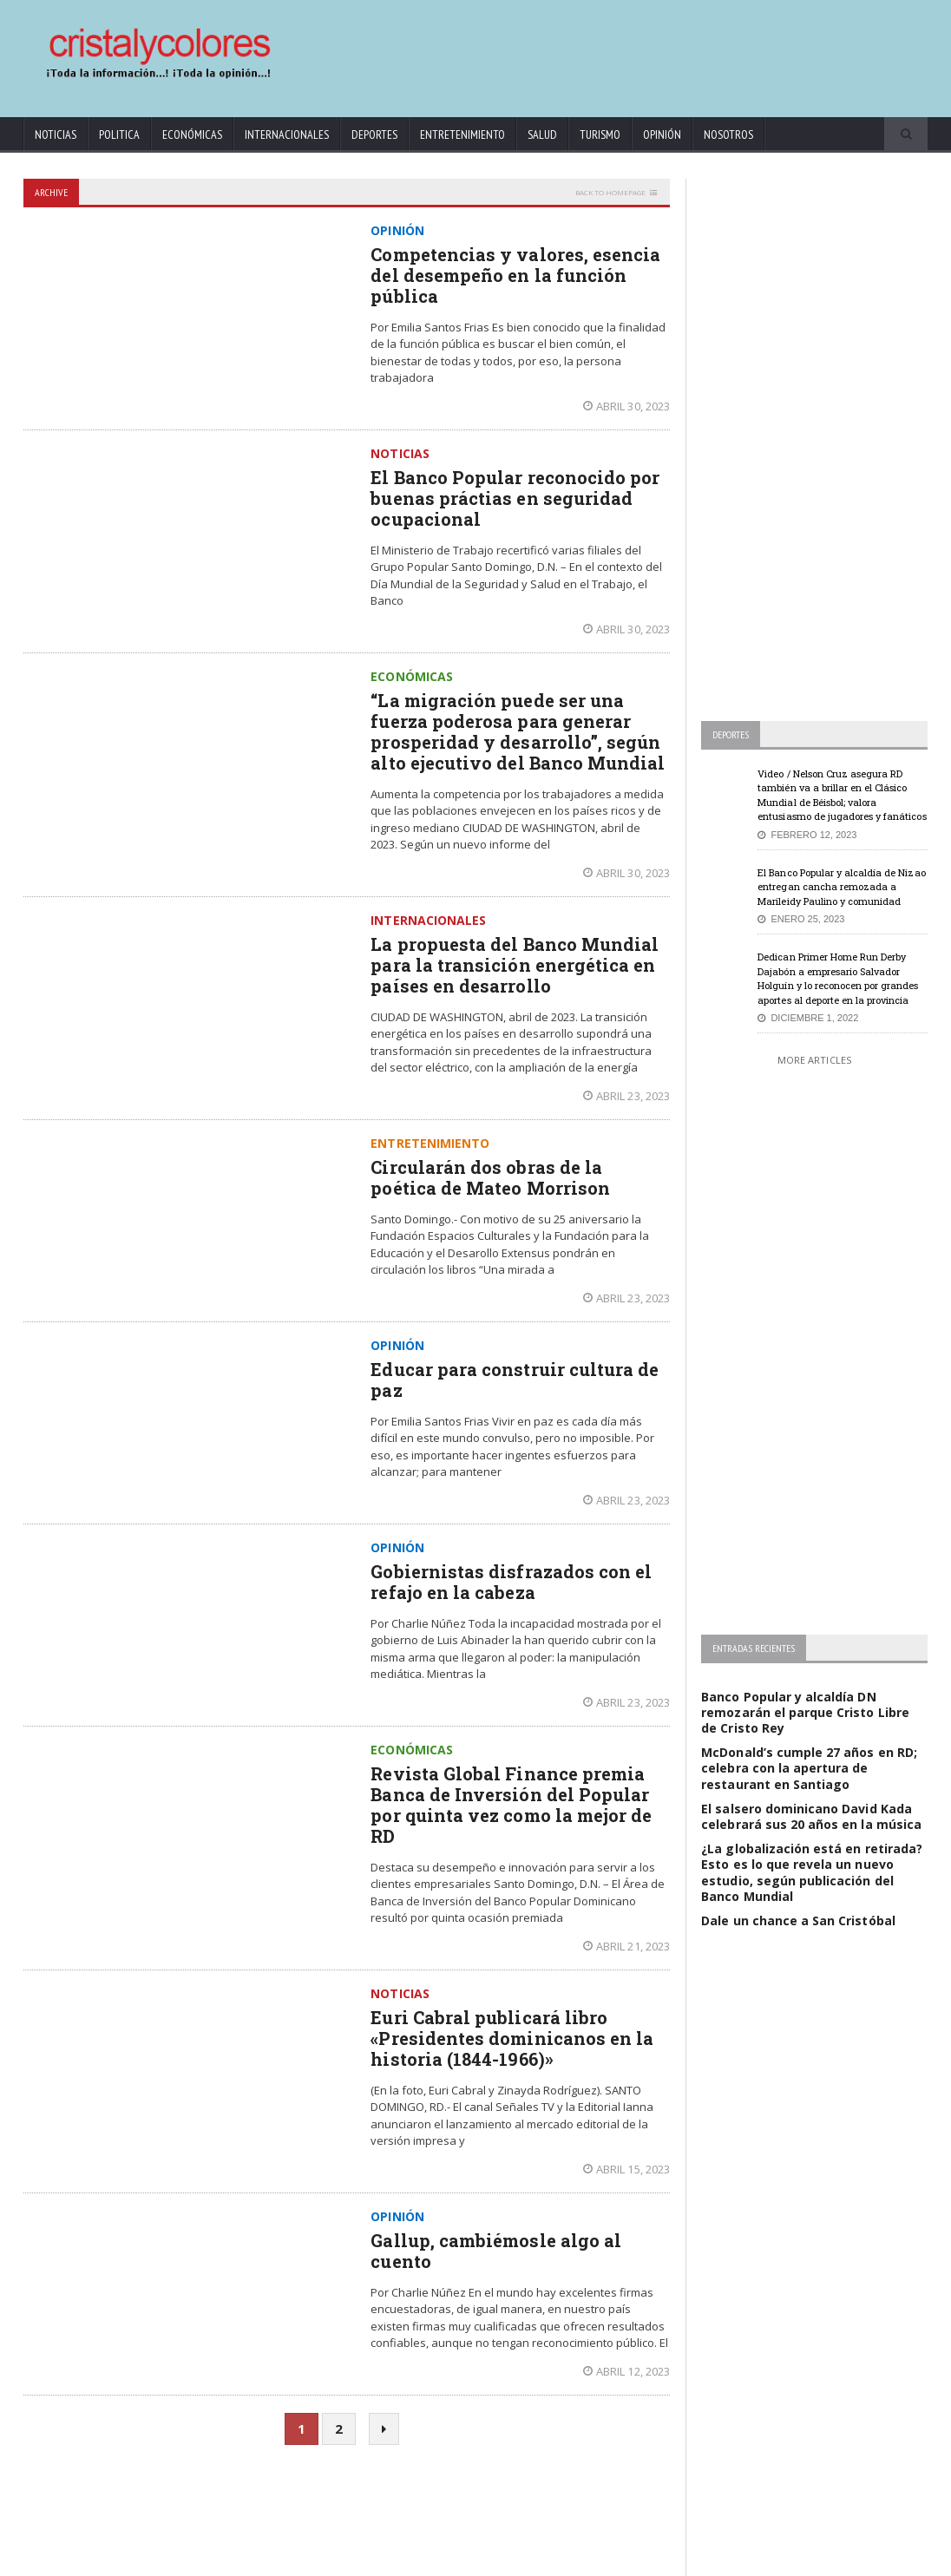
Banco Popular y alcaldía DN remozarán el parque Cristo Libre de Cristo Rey (814, 1712)
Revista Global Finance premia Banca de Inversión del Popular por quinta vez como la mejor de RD (510, 1804)
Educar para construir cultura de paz (514, 1379)
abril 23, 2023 (627, 1096)
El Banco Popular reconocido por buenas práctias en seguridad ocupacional (514, 498)
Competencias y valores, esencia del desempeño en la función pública (515, 275)
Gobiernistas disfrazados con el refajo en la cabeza (510, 1581)
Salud (542, 134)
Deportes (374, 134)
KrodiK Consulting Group (400, 2559)
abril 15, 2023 (627, 2169)
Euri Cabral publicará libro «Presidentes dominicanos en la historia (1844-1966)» (511, 2038)
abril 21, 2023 (627, 1946)
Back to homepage (610, 192)
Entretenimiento (462, 134)
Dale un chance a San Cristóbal (797, 1920)
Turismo (600, 134)
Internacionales (287, 134)
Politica (119, 134)
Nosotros (728, 134)
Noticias (55, 134)
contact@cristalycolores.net (526, 2559)
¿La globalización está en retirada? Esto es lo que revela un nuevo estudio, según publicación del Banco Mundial (811, 1872)
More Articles (813, 1059)
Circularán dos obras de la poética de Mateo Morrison (489, 1177)
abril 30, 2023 (627, 406)
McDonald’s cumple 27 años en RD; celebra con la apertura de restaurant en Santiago (808, 1768)
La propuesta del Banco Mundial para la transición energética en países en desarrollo (514, 965)
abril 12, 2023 (627, 2371)
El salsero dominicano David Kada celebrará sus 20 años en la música (810, 1816)
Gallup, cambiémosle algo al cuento (495, 2250)
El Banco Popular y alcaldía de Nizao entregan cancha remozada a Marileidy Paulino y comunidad (841, 887)
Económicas (192, 134)
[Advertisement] (595, 50)
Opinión (662, 134)
